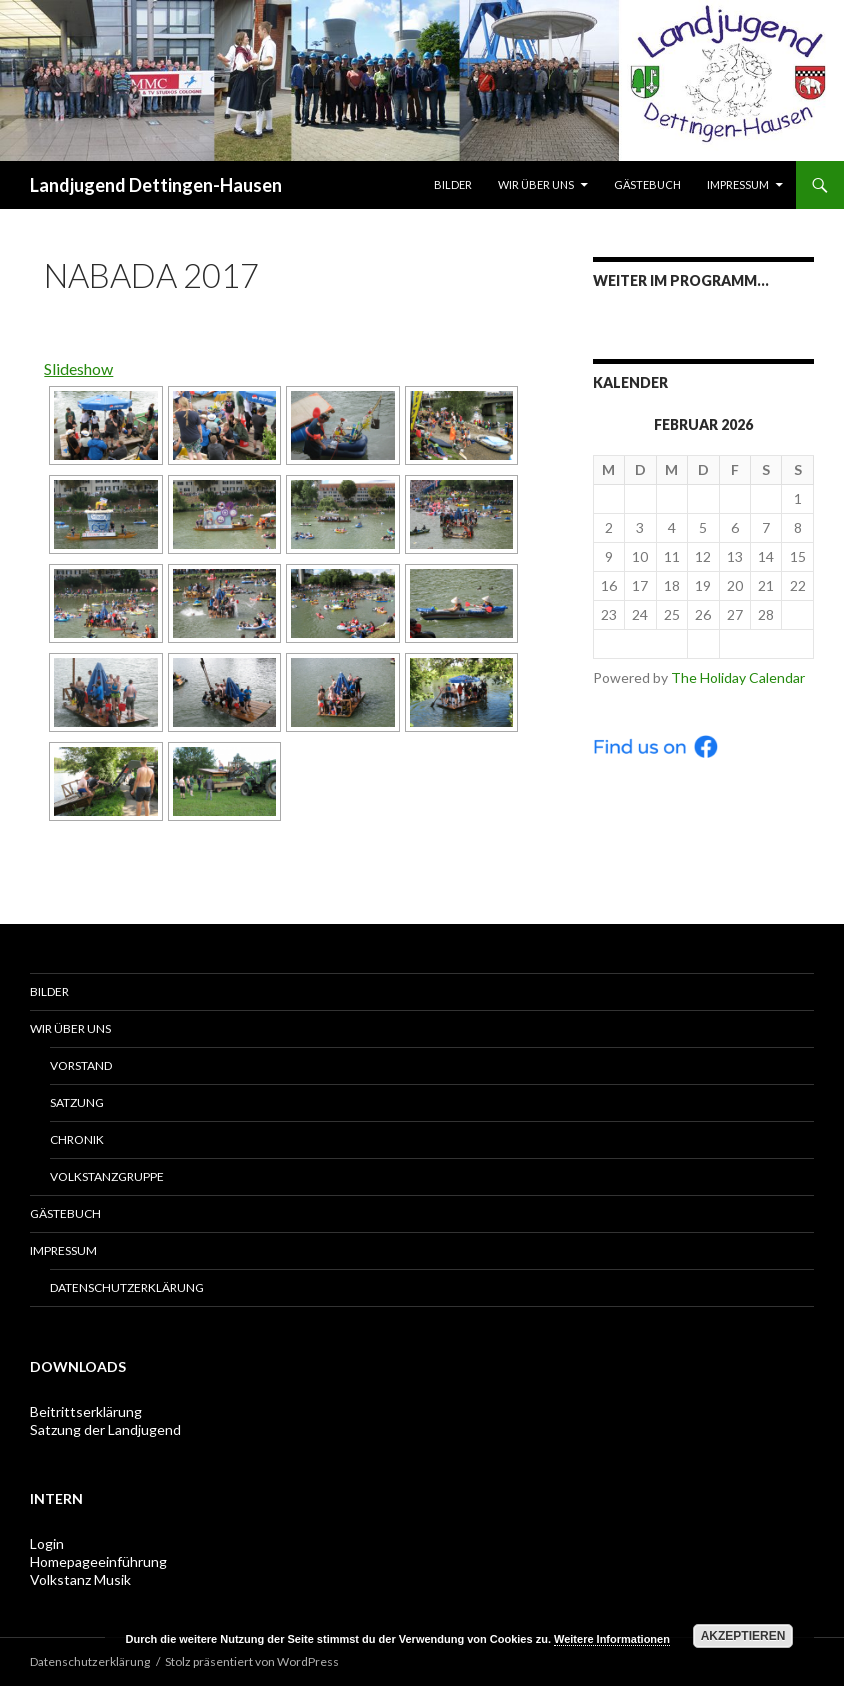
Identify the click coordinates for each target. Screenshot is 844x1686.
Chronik (77, 1139)
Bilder (453, 184)
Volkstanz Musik (80, 1579)
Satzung (77, 1102)
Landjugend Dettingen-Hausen (156, 185)
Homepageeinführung (98, 1561)
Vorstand (81, 1065)
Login (47, 1543)
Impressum (738, 184)
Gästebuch (647, 184)
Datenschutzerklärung (127, 1287)
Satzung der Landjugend (105, 1429)
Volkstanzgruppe (107, 1176)
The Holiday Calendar (738, 677)
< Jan (640, 643)
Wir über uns (536, 184)
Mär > (766, 643)
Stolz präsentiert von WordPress (252, 1661)
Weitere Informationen (612, 1639)
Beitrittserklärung (86, 1411)
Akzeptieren (743, 1636)
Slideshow (78, 368)
